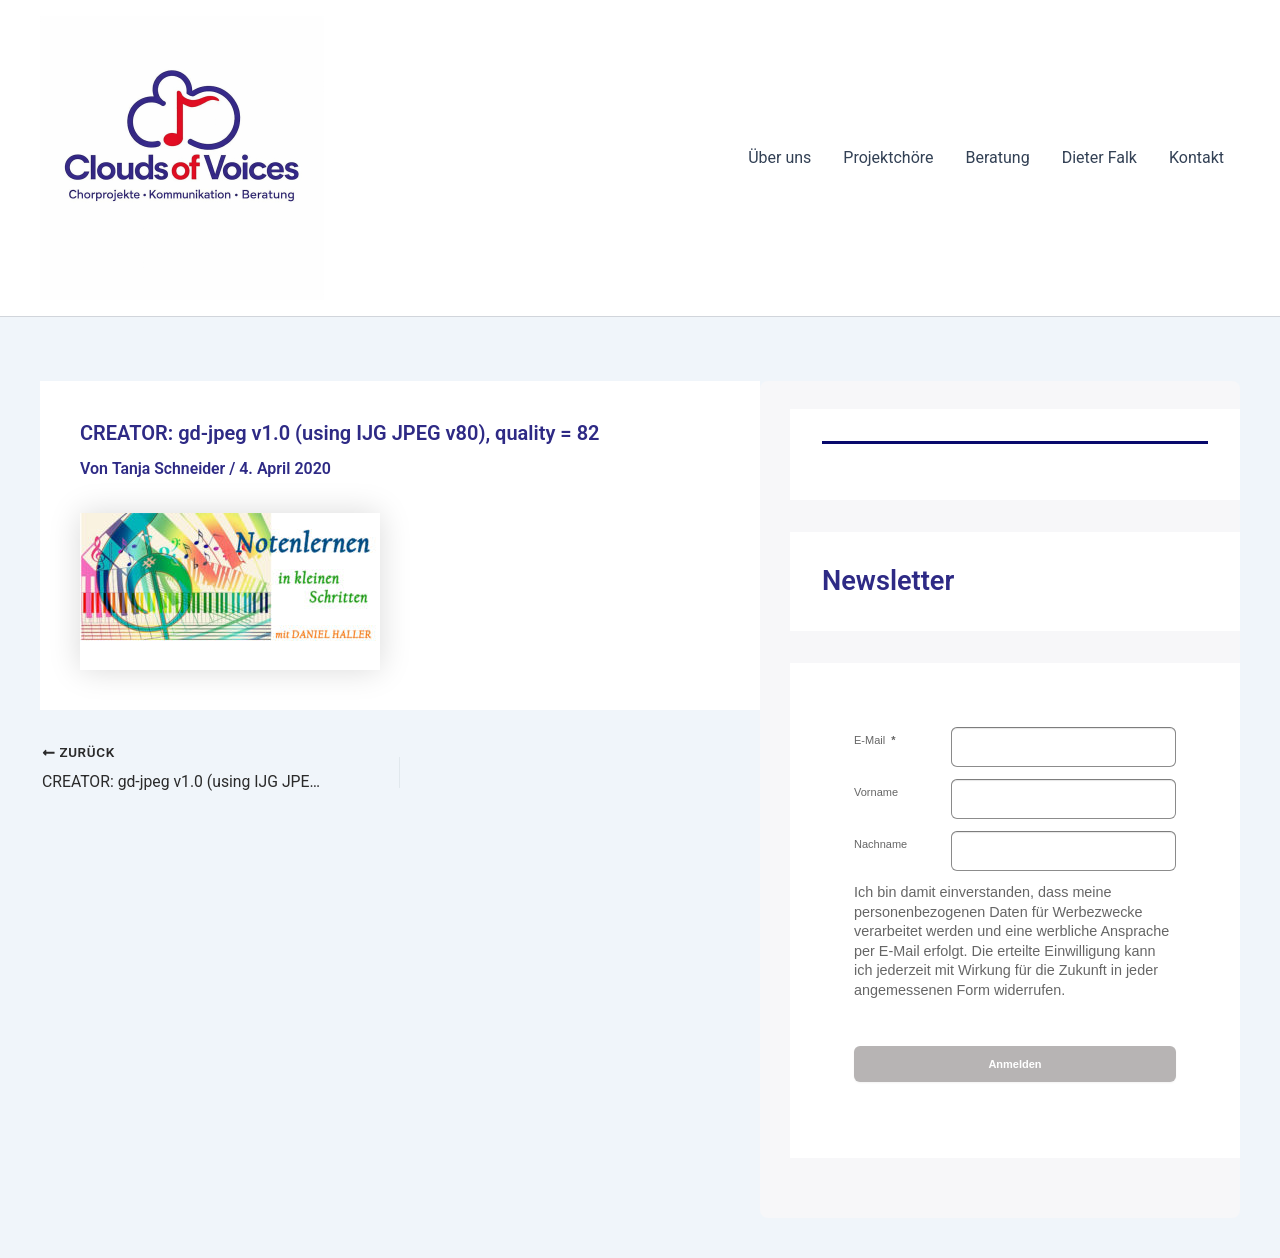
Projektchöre (888, 157)
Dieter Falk (1099, 157)
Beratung (998, 157)
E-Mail (871, 740)
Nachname (880, 844)
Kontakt (1196, 157)
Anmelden (1014, 1064)
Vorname (876, 792)
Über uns (779, 157)
